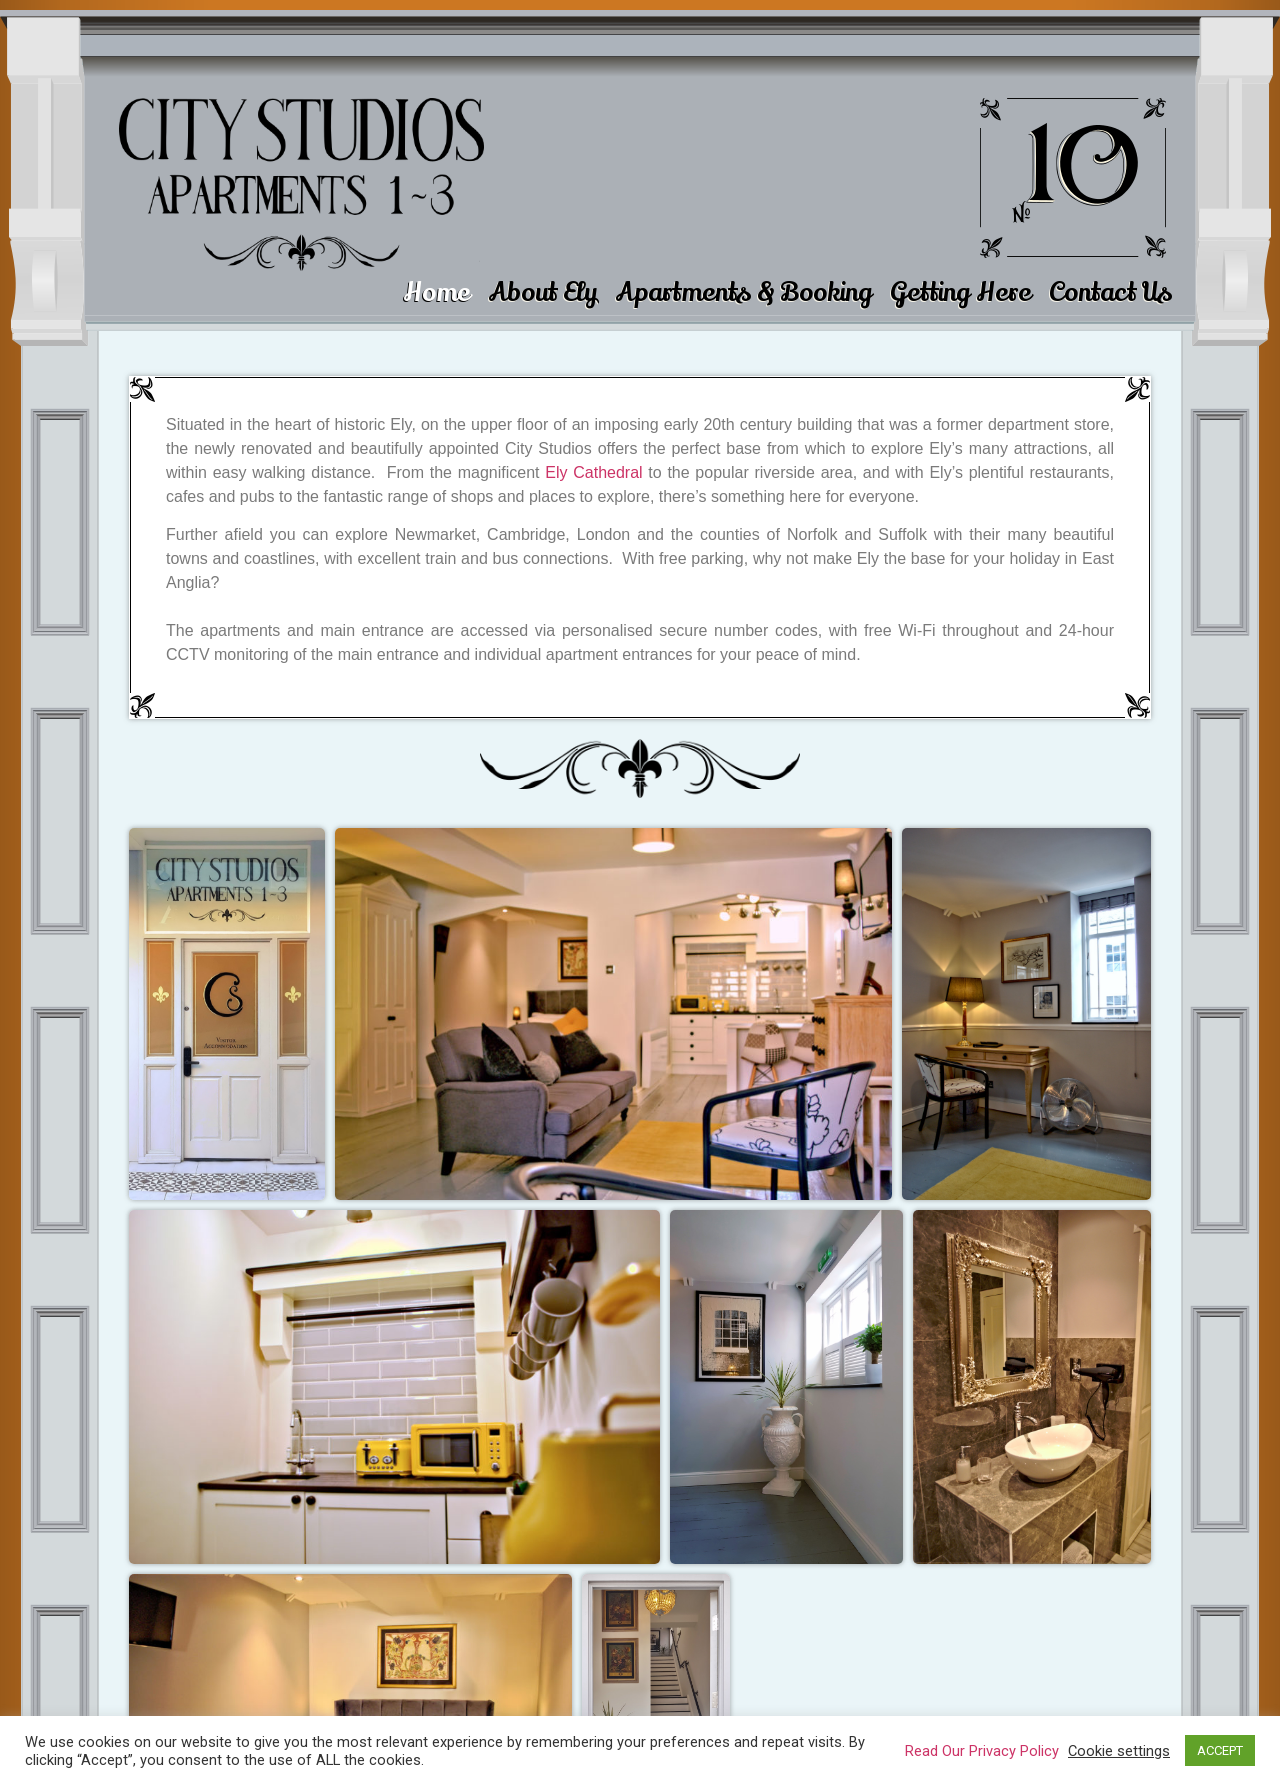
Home (436, 292)
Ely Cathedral (593, 472)
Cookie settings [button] (1119, 1751)
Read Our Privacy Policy (982, 1751)
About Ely (542, 292)
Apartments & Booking (743, 292)
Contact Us (1110, 292)
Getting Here (960, 292)
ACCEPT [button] (1220, 1750)
